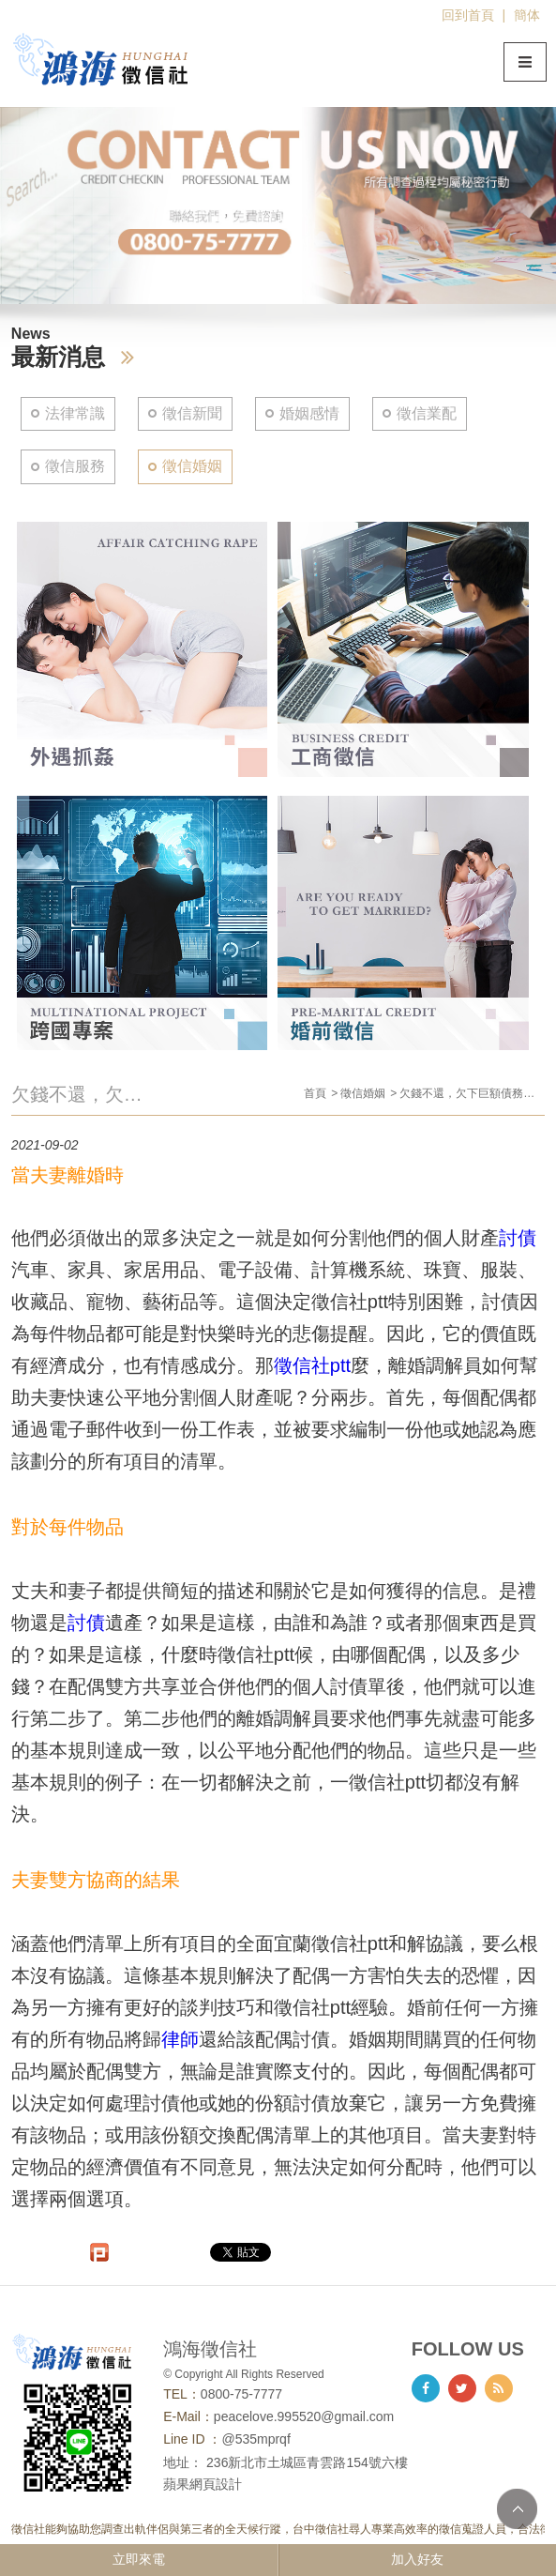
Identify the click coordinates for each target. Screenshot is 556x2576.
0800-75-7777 (241, 2393)
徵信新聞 (192, 413)
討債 (517, 1237)
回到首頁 (468, 15)
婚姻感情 (309, 413)
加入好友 (417, 2559)
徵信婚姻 (192, 466)
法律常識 (75, 413)
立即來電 (139, 2559)
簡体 (527, 15)
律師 (180, 2039)
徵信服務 (75, 466)
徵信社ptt (312, 1365)
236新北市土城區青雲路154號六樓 (307, 2462)
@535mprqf (255, 2438)
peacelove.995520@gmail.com (304, 2416)
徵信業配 (427, 413)
